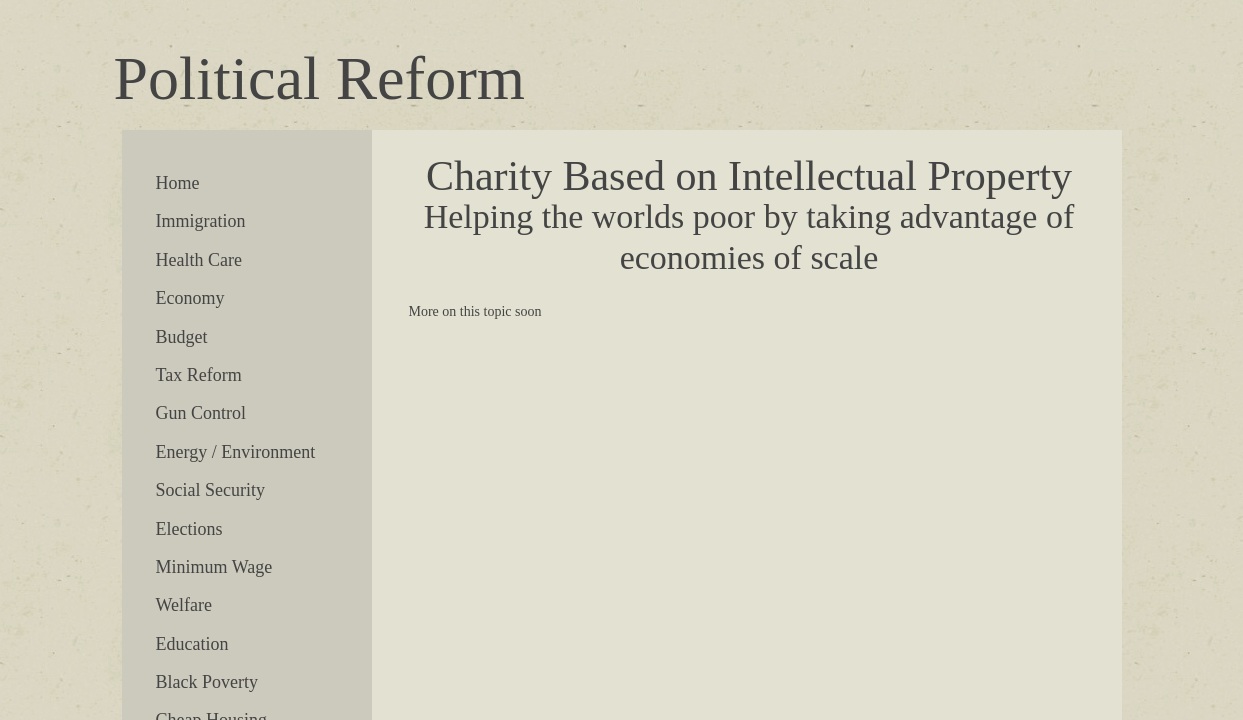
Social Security (210, 490)
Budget (182, 337)
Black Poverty (207, 682)
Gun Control (201, 413)
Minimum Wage (214, 567)
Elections (189, 529)
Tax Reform (199, 375)
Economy (190, 298)
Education (192, 644)
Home (178, 183)
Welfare (184, 605)
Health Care (199, 260)
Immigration (201, 221)
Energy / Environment (236, 452)
